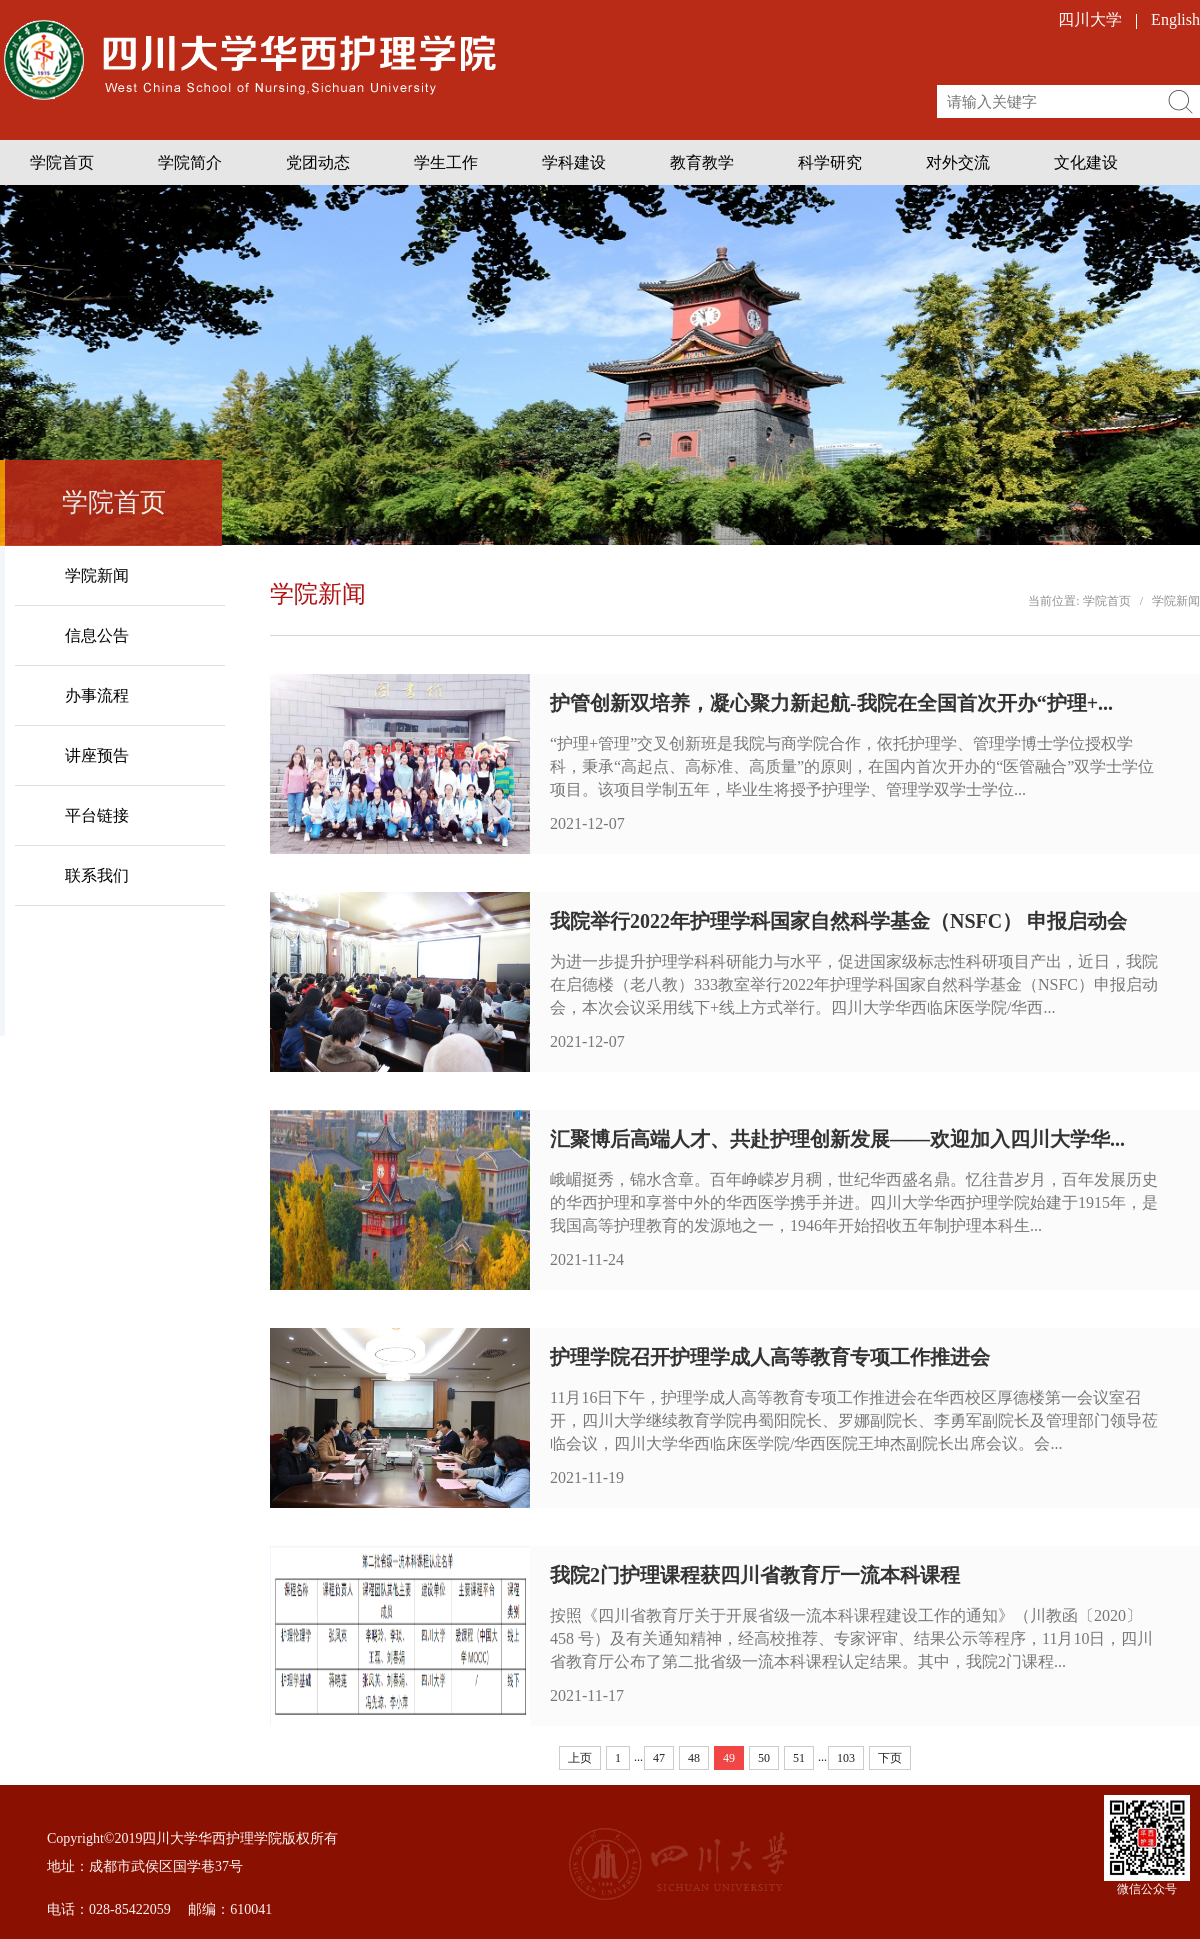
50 (764, 1758)
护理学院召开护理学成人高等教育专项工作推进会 (770, 1357)
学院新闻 (1176, 601)
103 (846, 1758)
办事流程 (97, 695)
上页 (580, 1758)
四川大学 (1090, 19)
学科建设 (574, 162)
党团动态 (318, 162)
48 (694, 1758)
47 (659, 1758)
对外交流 (958, 162)
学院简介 (190, 162)
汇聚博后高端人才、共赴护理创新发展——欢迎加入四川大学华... (837, 1139)
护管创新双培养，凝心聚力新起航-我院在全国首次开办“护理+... (831, 703)
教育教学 (702, 162)
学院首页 (62, 162)
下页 (890, 1758)
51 (799, 1758)
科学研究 (830, 162)
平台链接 (97, 815)
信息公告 (97, 635)
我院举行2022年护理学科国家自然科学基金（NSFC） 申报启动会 (838, 921)
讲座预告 (97, 755)
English (1175, 19)
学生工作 (446, 162)
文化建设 (1086, 162)
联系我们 (97, 875)
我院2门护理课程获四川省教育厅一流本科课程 (755, 1575)
